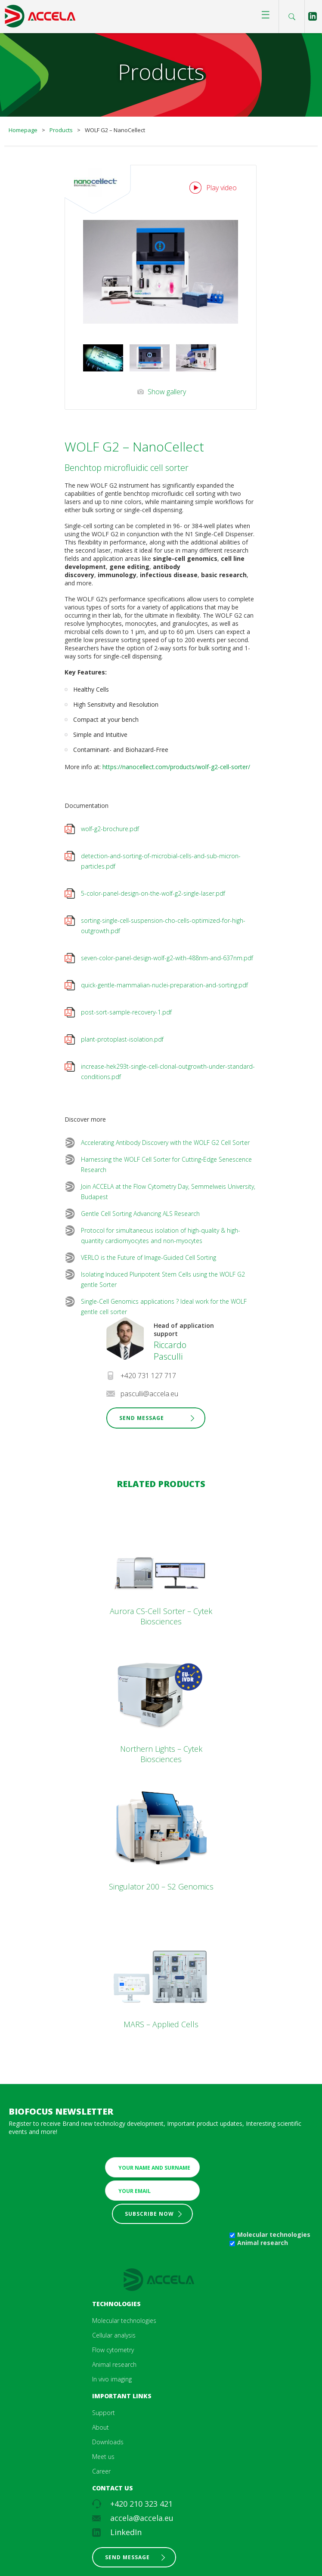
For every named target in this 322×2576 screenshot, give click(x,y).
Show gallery (167, 391)
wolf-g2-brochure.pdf (110, 829)
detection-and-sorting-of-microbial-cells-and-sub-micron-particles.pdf (161, 861)
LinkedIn (126, 2532)
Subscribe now (149, 2213)
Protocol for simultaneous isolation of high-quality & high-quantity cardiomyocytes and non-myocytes (160, 1235)
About (100, 2427)
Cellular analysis (114, 2335)
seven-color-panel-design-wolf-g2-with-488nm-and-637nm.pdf (167, 958)
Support (103, 2413)
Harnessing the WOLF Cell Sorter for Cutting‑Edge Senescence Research (166, 1164)
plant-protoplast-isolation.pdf (122, 1039)
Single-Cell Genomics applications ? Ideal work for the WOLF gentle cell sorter (164, 1306)
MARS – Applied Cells (161, 2024)
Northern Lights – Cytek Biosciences (161, 1754)
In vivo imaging (112, 2379)
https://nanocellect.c (130, 767)
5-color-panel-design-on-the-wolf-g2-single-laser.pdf (153, 893)
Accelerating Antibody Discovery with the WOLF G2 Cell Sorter (165, 1142)
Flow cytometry (113, 2350)
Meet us (103, 2456)
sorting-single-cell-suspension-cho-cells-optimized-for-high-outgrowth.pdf (163, 925)
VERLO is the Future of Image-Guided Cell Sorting (148, 1257)
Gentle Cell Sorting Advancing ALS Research (140, 1213)
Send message (127, 2557)
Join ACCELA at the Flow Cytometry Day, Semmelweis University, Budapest (168, 1191)
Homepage (23, 130)
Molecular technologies (273, 2234)
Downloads (108, 2442)
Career (101, 2471)
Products (61, 130)
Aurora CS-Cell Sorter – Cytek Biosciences (161, 1616)
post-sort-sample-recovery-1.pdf (126, 1012)
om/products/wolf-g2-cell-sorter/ (204, 767)
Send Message (141, 1418)
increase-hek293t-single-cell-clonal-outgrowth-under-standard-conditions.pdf (168, 1071)
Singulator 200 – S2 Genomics (161, 1886)
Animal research (262, 2243)
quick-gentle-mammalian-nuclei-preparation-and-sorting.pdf (164, 985)
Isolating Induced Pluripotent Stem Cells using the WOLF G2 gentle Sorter (163, 1279)
